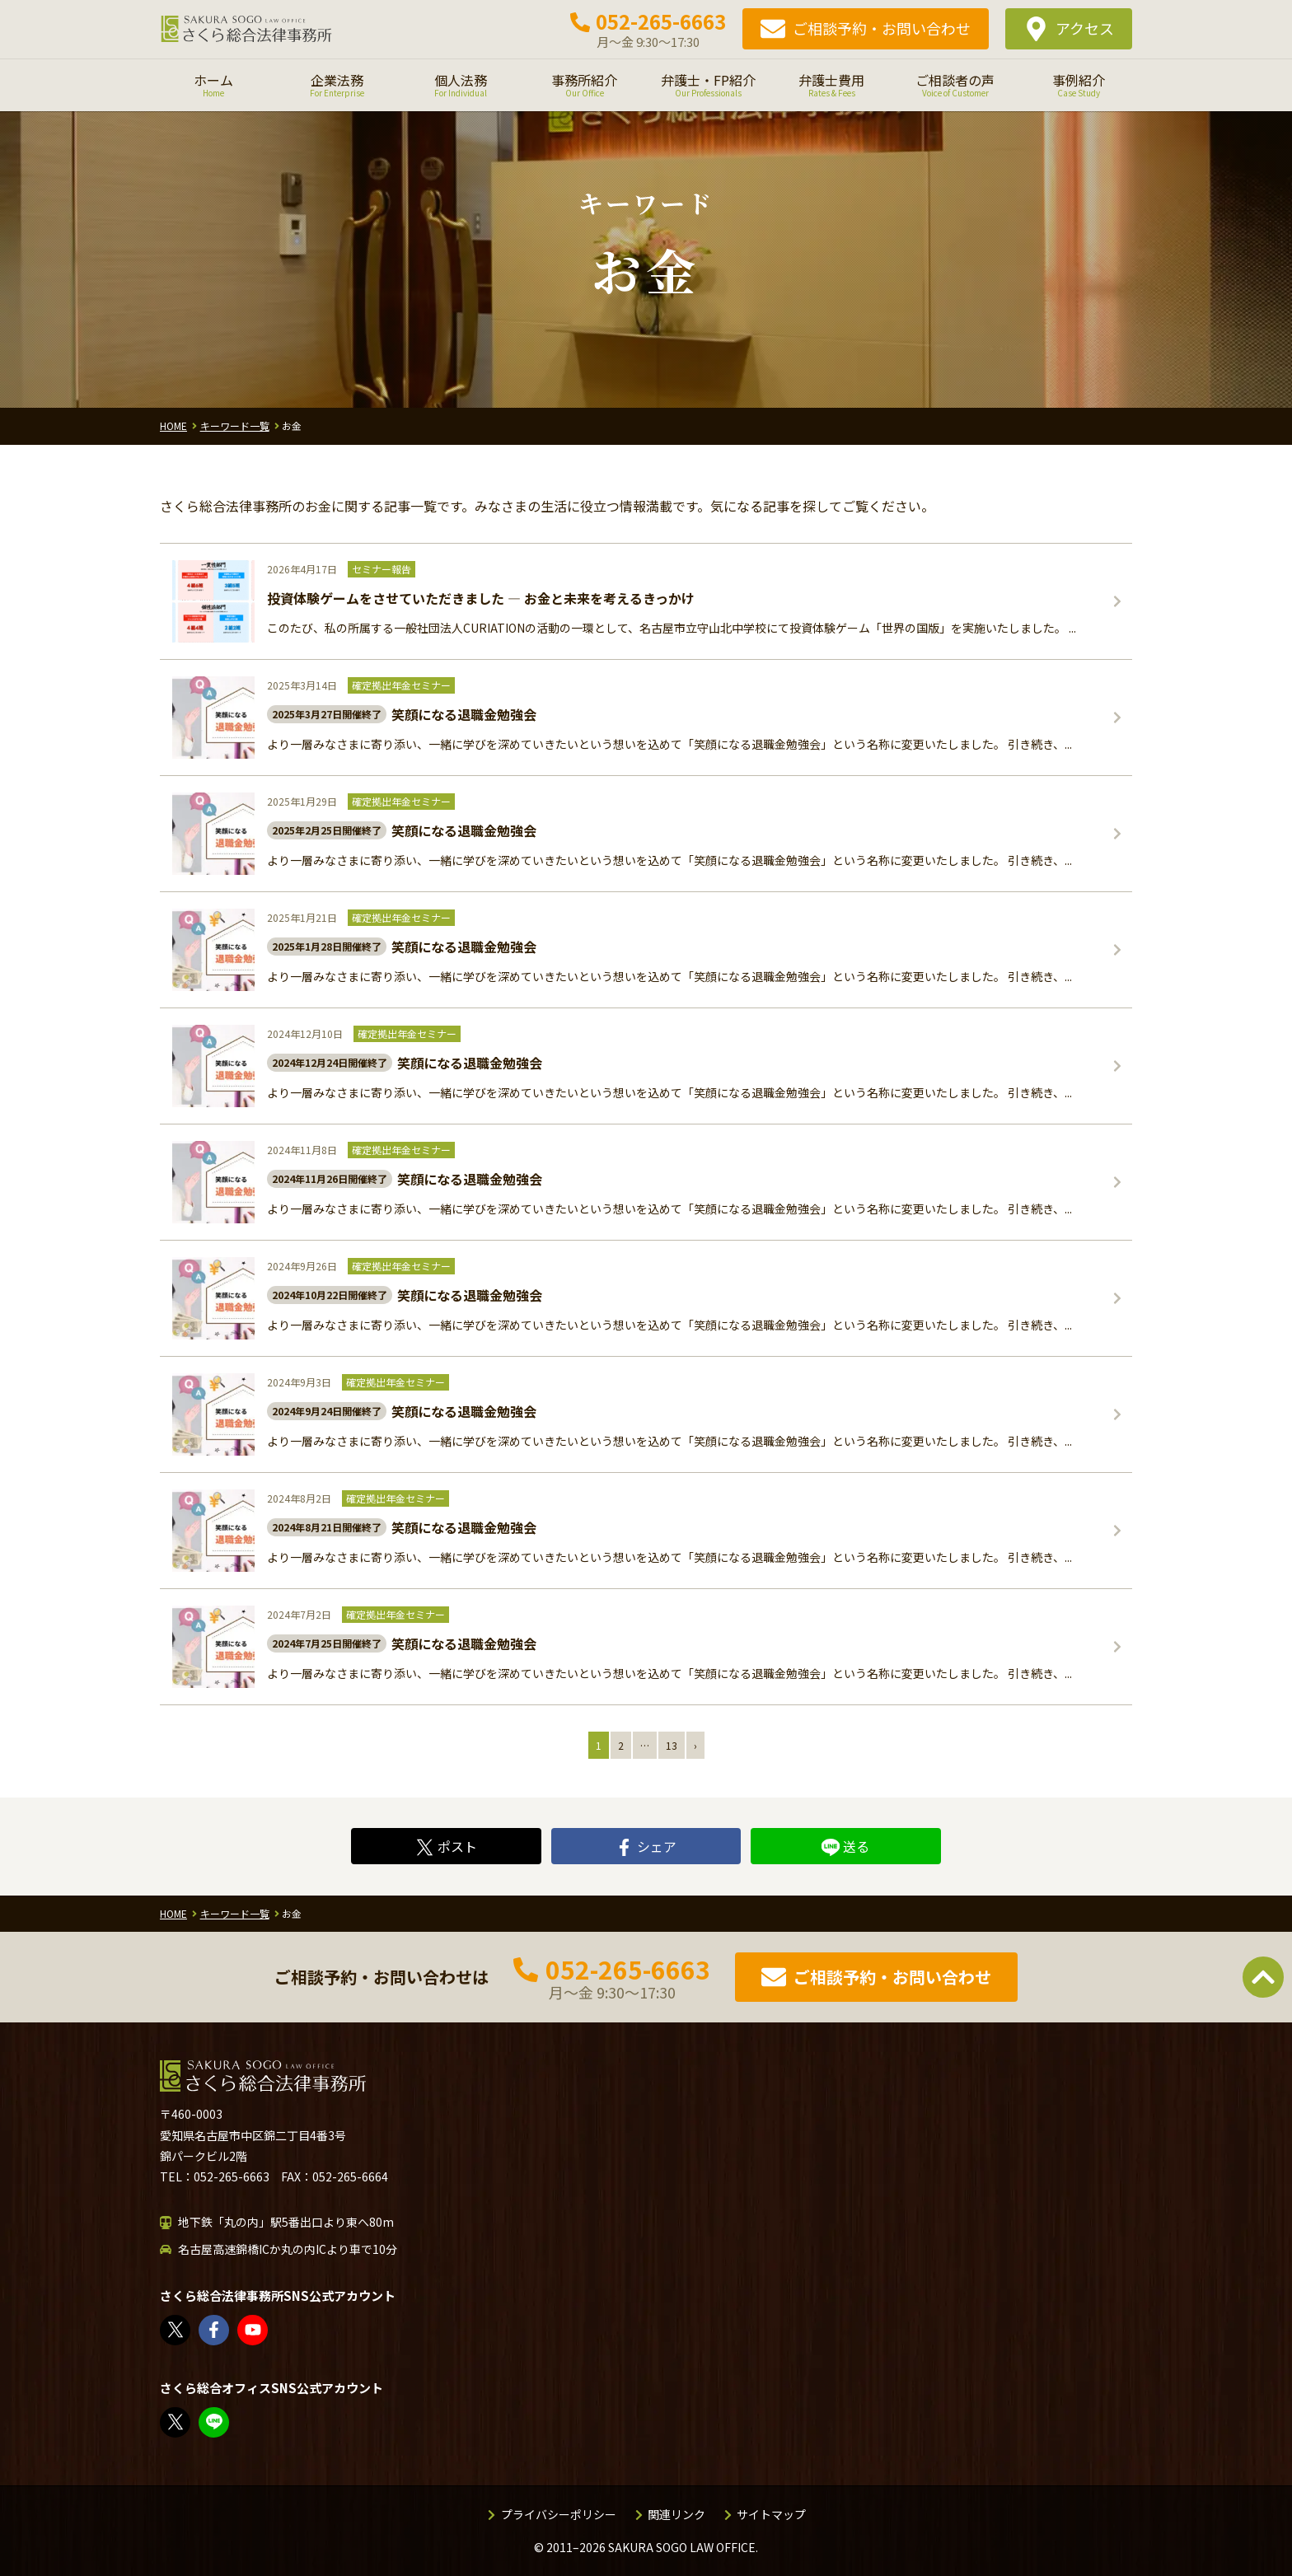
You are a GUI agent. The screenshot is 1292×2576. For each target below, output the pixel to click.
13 (671, 1745)
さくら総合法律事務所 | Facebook (214, 2330)
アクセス (1085, 28)
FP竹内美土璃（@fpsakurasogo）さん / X (176, 2422)
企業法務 (337, 85)
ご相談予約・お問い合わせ (882, 28)
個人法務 (460, 85)
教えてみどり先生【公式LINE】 (214, 2422)
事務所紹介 (584, 85)
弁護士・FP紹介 (708, 85)
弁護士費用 (831, 85)
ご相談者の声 (955, 85)
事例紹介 (1078, 85)
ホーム (213, 85)
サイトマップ (771, 2514)
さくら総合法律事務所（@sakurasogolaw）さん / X (176, 2330)
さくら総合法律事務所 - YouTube (253, 2330)
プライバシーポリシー (558, 2514)
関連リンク (676, 2514)
